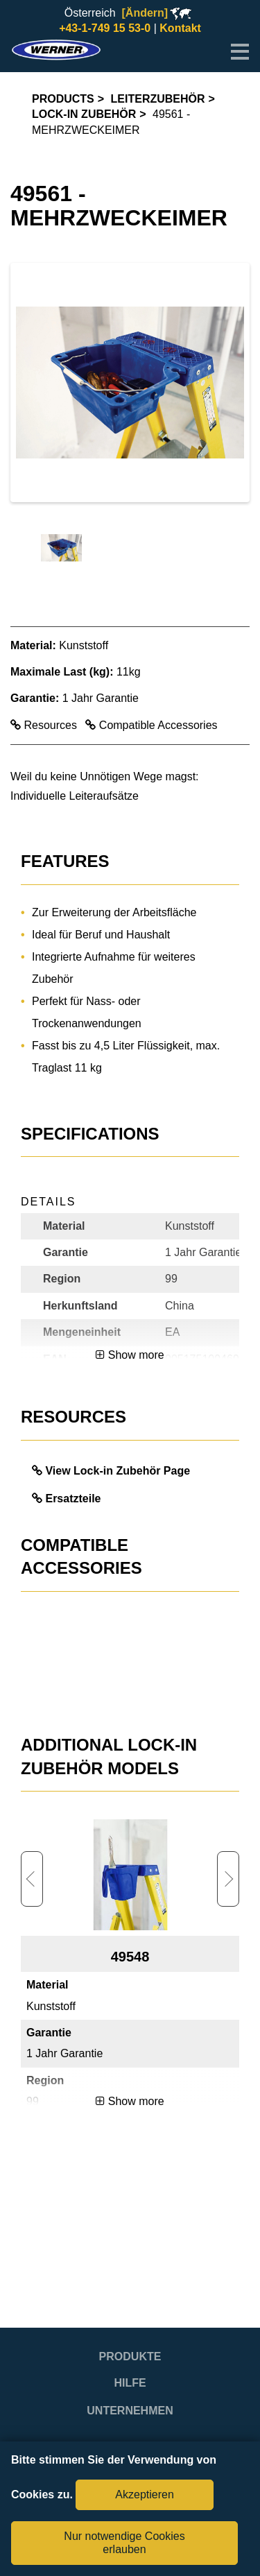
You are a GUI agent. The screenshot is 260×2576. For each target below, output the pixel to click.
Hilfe (130, 2383)
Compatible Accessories (151, 725)
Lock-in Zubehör (84, 114)
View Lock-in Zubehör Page (117, 1471)
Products (63, 99)
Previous (32, 1879)
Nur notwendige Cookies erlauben (124, 2542)
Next (228, 1879)
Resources (45, 725)
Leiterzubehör (158, 99)
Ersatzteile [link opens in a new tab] (73, 1498)
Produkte (130, 2356)
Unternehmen (130, 2410)
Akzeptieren (144, 2494)
